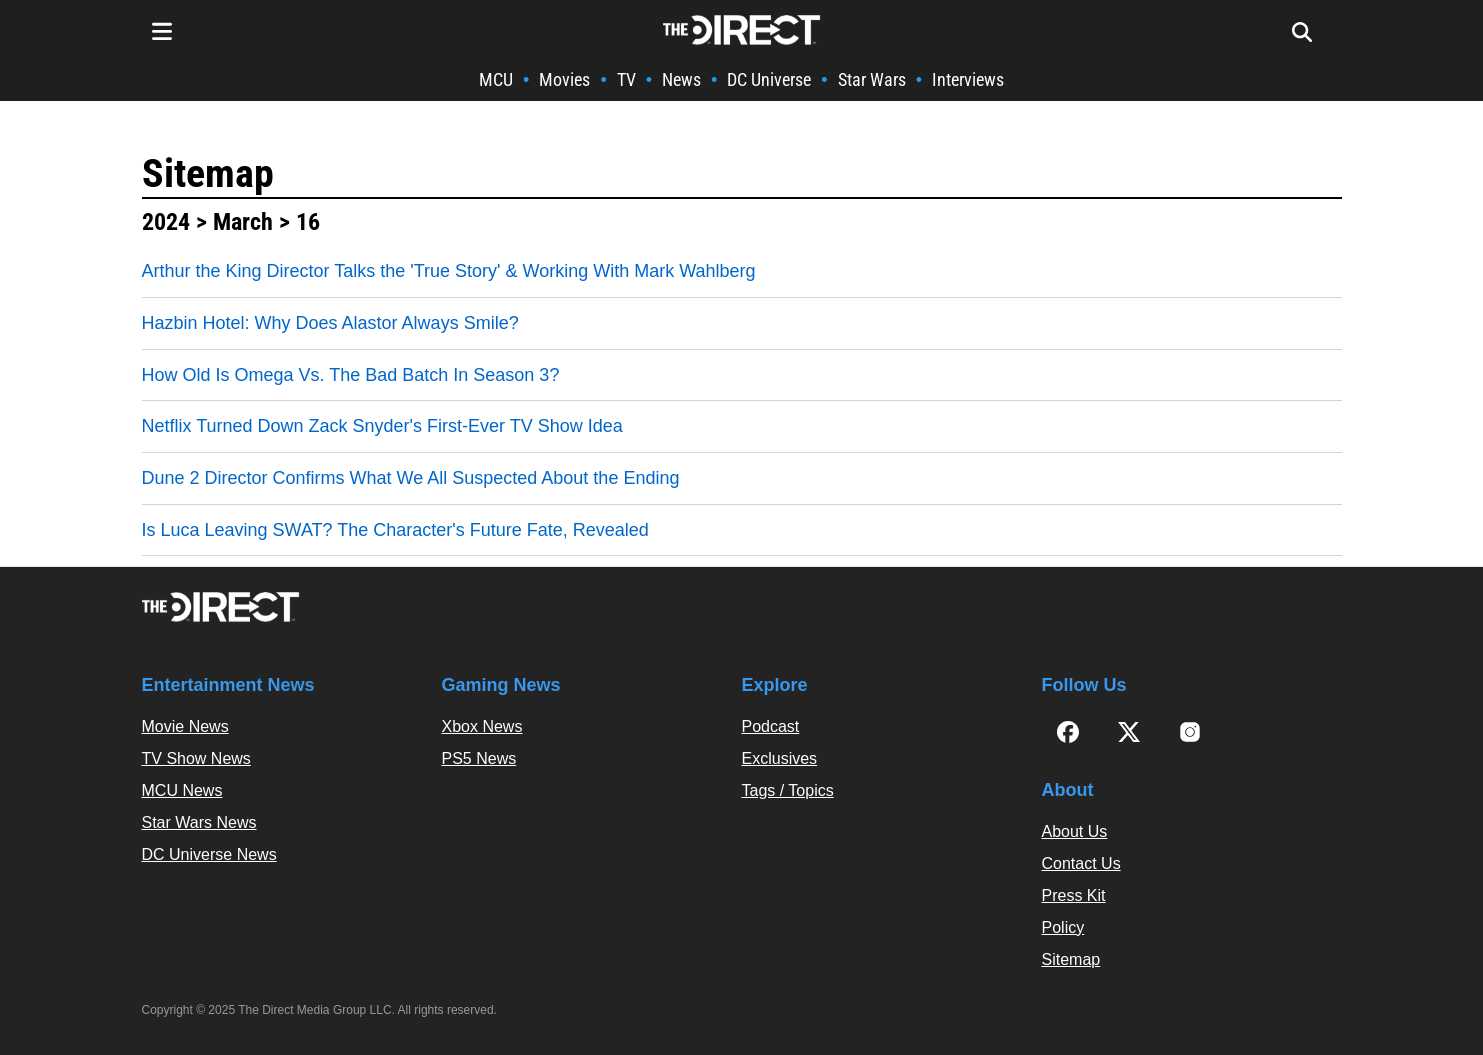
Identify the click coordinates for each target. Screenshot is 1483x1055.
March (243, 222)
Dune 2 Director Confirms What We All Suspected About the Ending (411, 478)
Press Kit (1074, 895)
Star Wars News (199, 822)
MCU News (182, 790)
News (681, 79)
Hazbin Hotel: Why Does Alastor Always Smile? (330, 323)
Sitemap (208, 173)
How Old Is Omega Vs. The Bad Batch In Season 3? (351, 375)
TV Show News (196, 758)
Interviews (968, 79)
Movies (564, 79)
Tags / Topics (788, 790)
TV (626, 79)
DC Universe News (209, 854)
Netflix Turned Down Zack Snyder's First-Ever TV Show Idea (382, 426)
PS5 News (479, 758)
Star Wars (872, 79)
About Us (1075, 831)
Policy (1063, 927)
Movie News (185, 726)
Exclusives (780, 758)
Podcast (771, 726)
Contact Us (1081, 863)
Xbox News (482, 726)
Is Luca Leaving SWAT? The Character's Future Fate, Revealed (395, 530)
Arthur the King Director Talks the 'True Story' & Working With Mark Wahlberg (449, 271)
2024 (166, 222)
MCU (496, 79)
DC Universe (769, 79)
